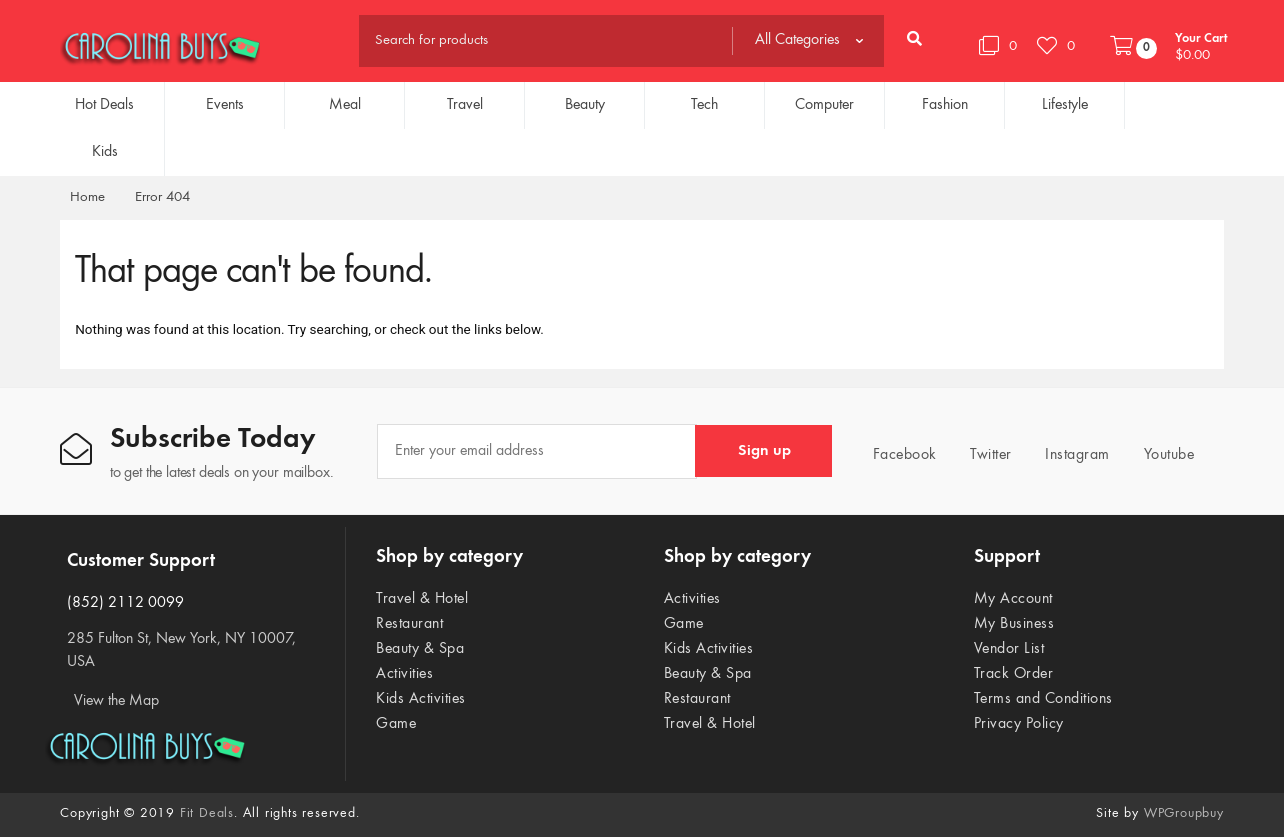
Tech (704, 105)
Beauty (585, 105)
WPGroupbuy (1184, 814)
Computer (824, 105)
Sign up (764, 451)
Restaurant (409, 624)
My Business (1014, 624)
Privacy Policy (1019, 724)
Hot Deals (104, 105)
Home (87, 197)
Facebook (899, 454)
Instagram (1072, 454)
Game (396, 724)
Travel (465, 105)
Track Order (1014, 674)
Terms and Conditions (1043, 699)
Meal (345, 105)
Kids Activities (421, 699)
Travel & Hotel (422, 599)
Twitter (985, 454)
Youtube (1163, 454)
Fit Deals (207, 814)
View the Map (116, 701)
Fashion (945, 105)
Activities (404, 674)
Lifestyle (1065, 105)
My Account (1013, 599)
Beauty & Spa (420, 649)
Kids (105, 152)
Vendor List (1009, 649)
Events (225, 105)
